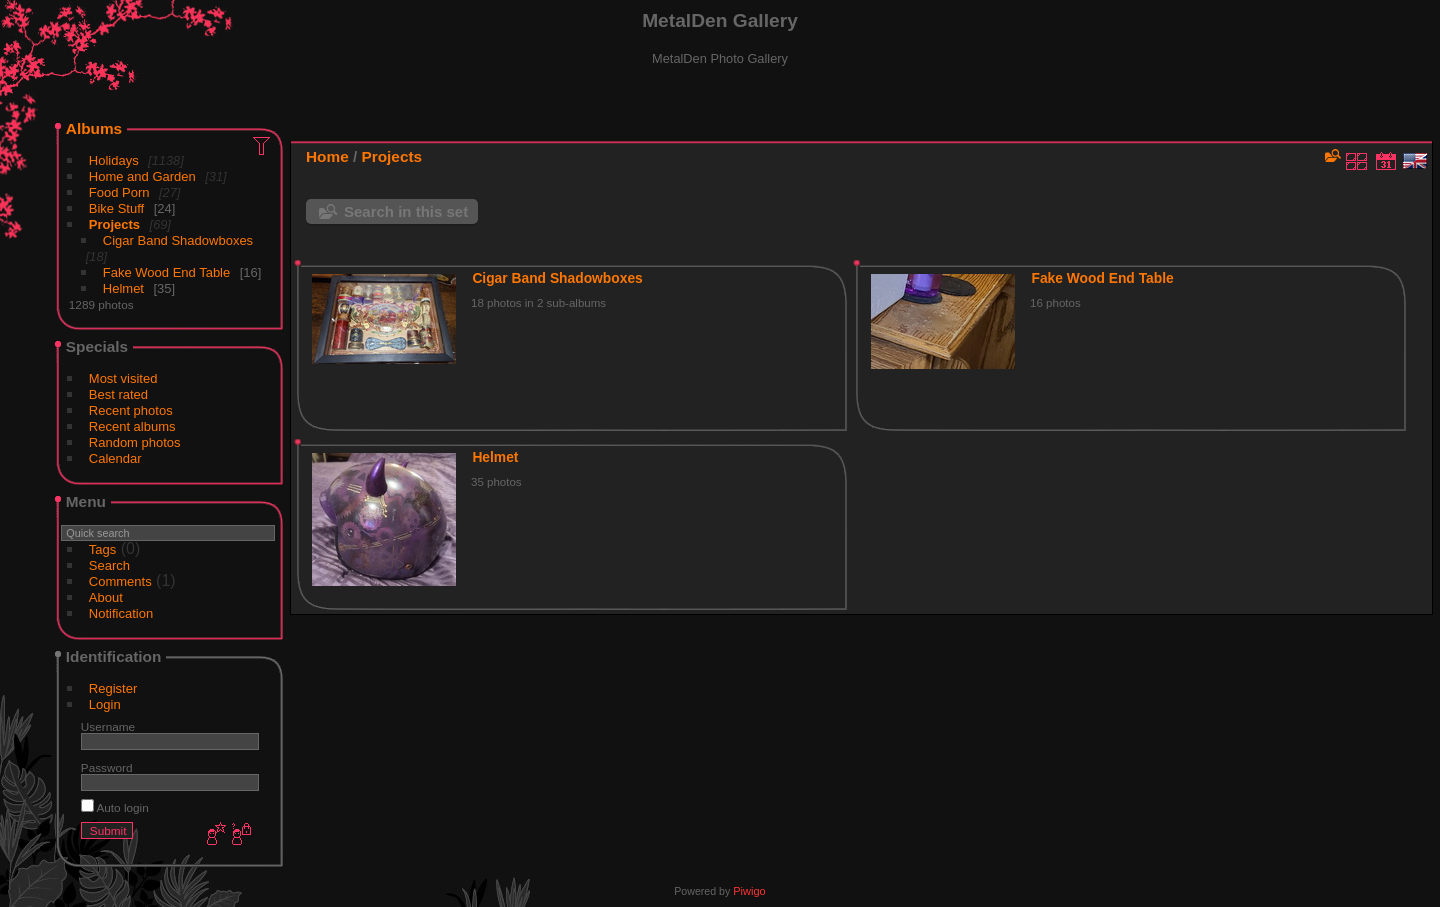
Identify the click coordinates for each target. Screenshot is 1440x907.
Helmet (123, 288)
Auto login (115, 807)
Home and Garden (142, 176)
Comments (120, 581)
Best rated (118, 394)
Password (107, 767)
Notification (121, 613)
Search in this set (406, 211)
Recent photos (131, 410)
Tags (102, 549)
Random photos (135, 442)
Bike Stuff (116, 208)
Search (109, 565)
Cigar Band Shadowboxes (178, 240)
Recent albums (132, 426)
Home (327, 156)
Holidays (114, 160)
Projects (114, 224)
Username (108, 726)
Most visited (123, 378)
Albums (94, 128)
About (106, 597)
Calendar (115, 458)
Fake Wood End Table (166, 272)
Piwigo (749, 891)
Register (113, 688)
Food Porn (119, 192)
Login (105, 704)
